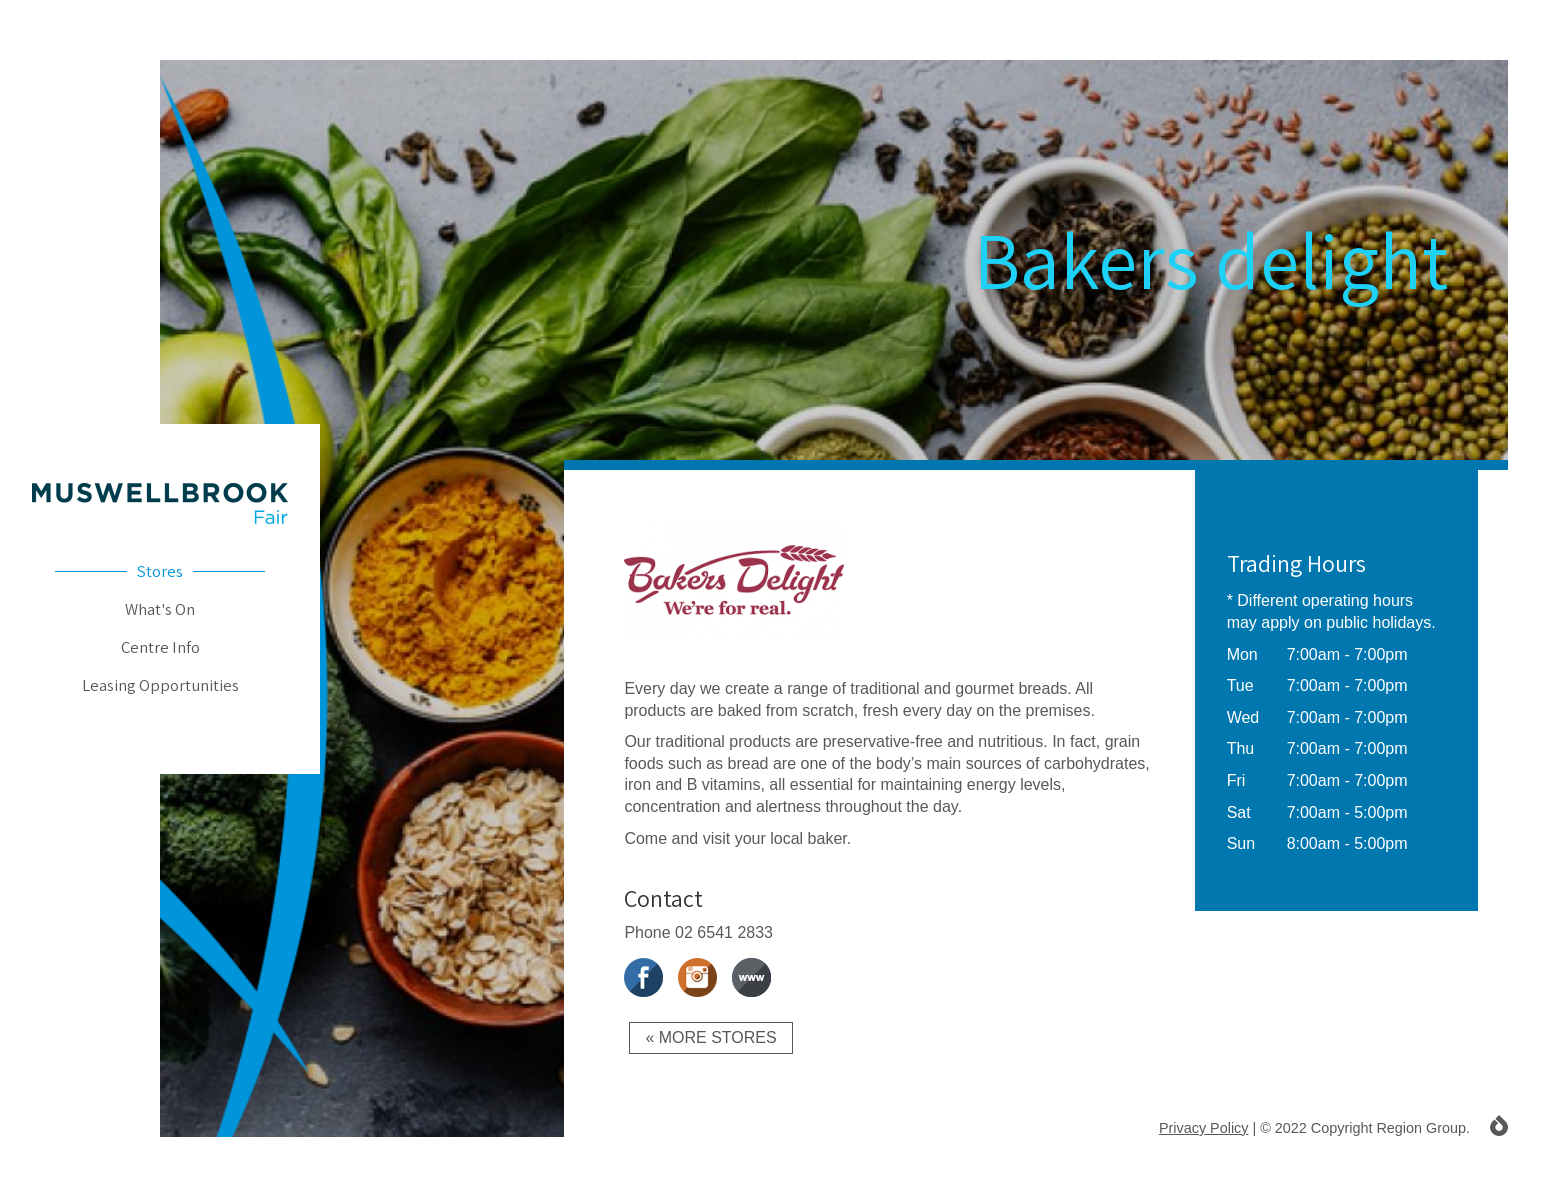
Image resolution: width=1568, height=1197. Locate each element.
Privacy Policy (1204, 1128)
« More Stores (710, 1037)
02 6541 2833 (724, 932)
